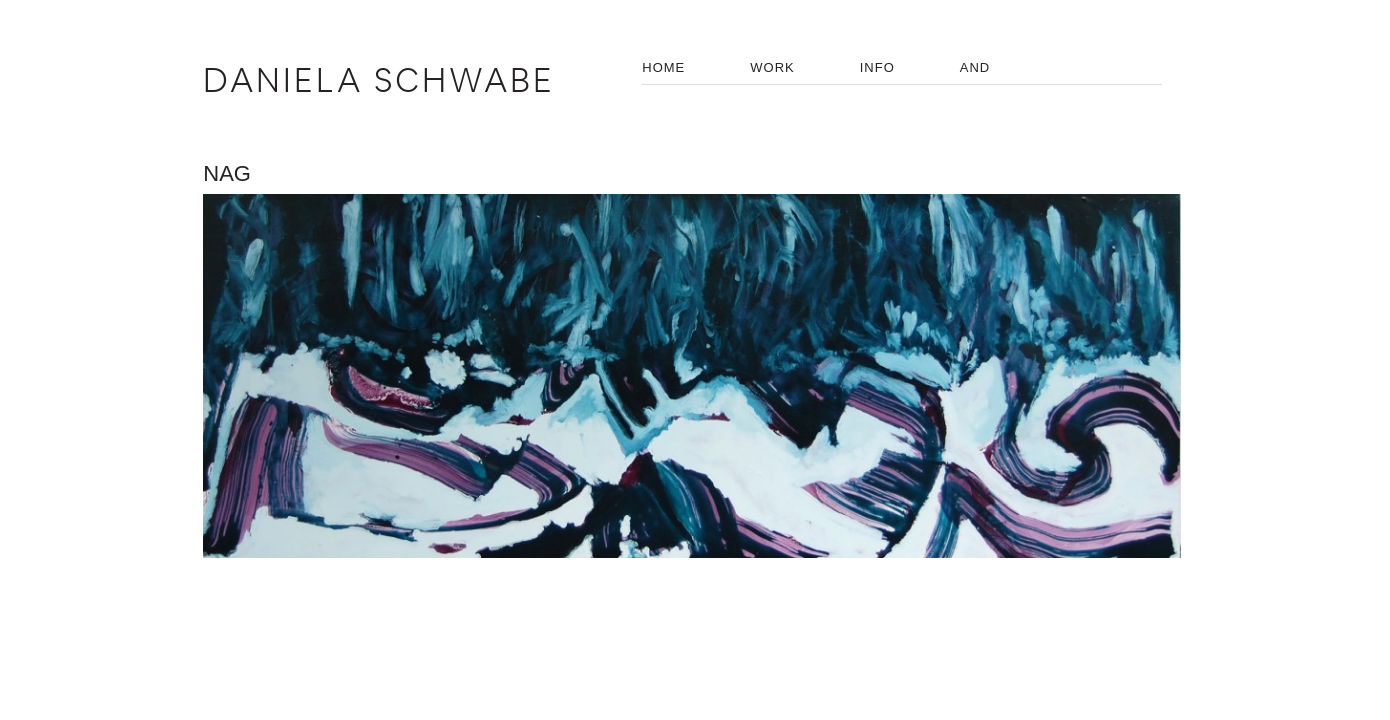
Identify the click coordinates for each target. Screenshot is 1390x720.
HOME (663, 67)
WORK (772, 67)
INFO (877, 67)
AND (975, 67)
